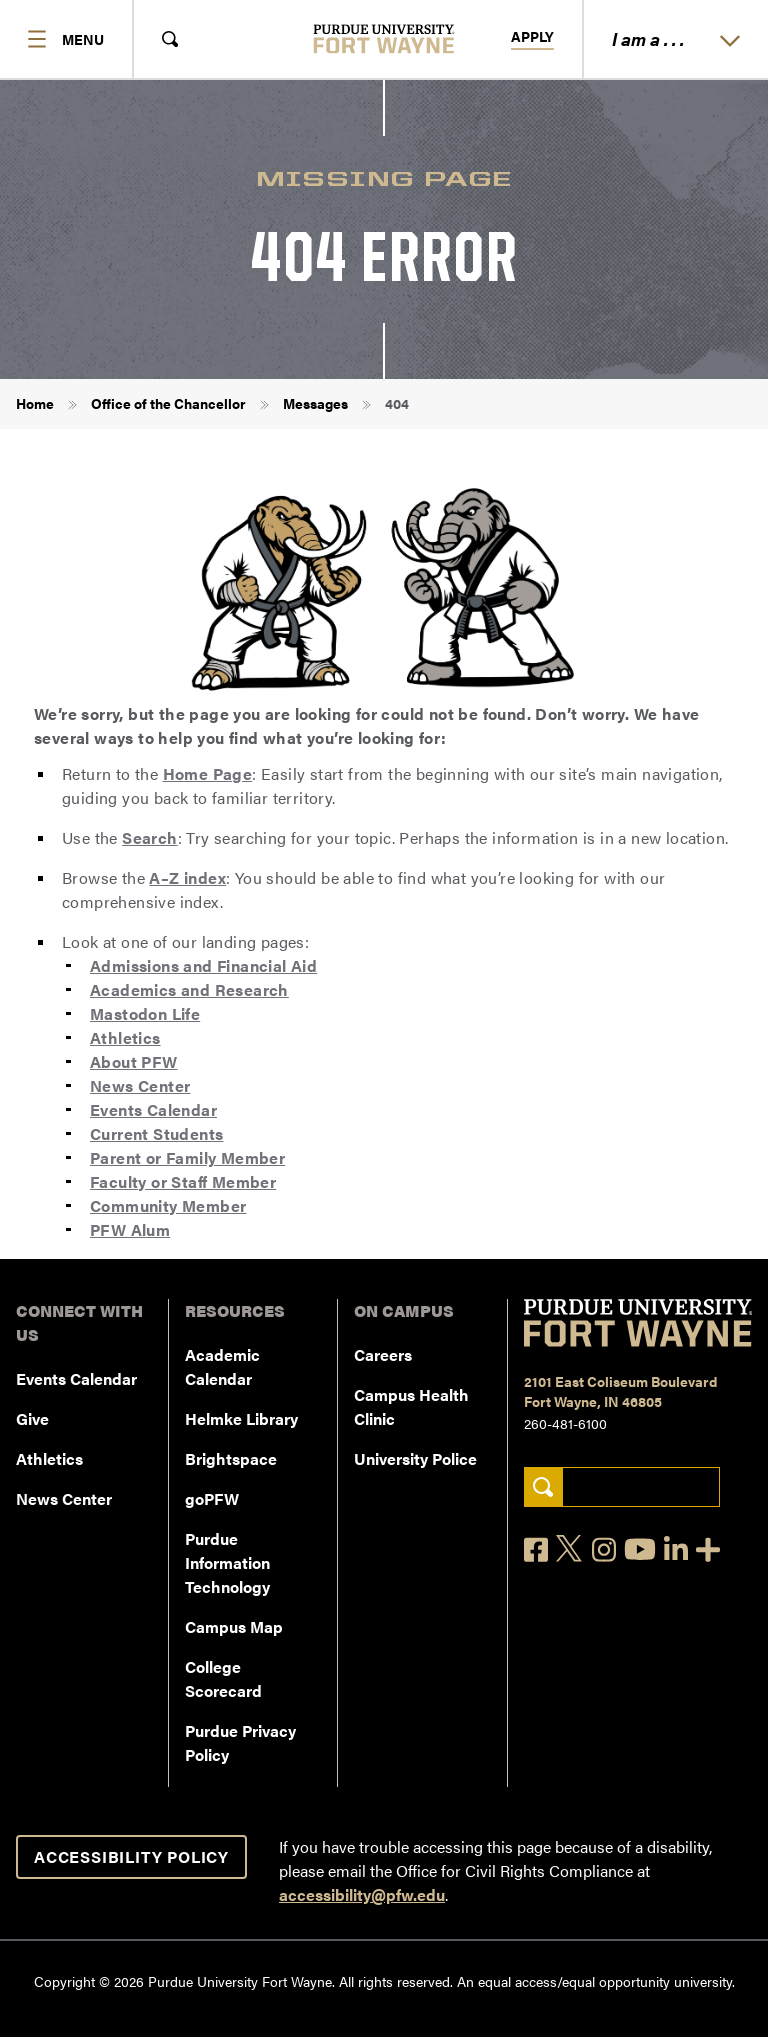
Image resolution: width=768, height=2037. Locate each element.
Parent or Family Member (187, 1157)
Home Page (208, 773)
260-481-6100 (565, 1423)
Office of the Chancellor (168, 403)
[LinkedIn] (676, 1549)
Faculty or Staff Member (183, 1181)
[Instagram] (604, 1549)
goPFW (212, 1498)
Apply (532, 37)
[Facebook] (536, 1549)
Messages (315, 403)
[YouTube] (640, 1549)
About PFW (134, 1061)
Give (32, 1418)
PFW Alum (130, 1229)
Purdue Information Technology (227, 1562)
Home (35, 403)
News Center (140, 1085)
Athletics (125, 1037)
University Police (415, 1458)
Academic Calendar (222, 1366)
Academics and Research (189, 989)
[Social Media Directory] (708, 1549)
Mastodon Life (145, 1013)
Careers (383, 1354)
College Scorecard (223, 1678)
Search (149, 837)
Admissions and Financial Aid (203, 965)
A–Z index (187, 877)
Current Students (156, 1133)
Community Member (168, 1205)
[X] (570, 1549)
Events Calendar (153, 1109)
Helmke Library (241, 1418)
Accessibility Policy (131, 1856)
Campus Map (234, 1626)
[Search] (543, 1487)
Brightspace (231, 1458)
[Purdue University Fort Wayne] (384, 38)
